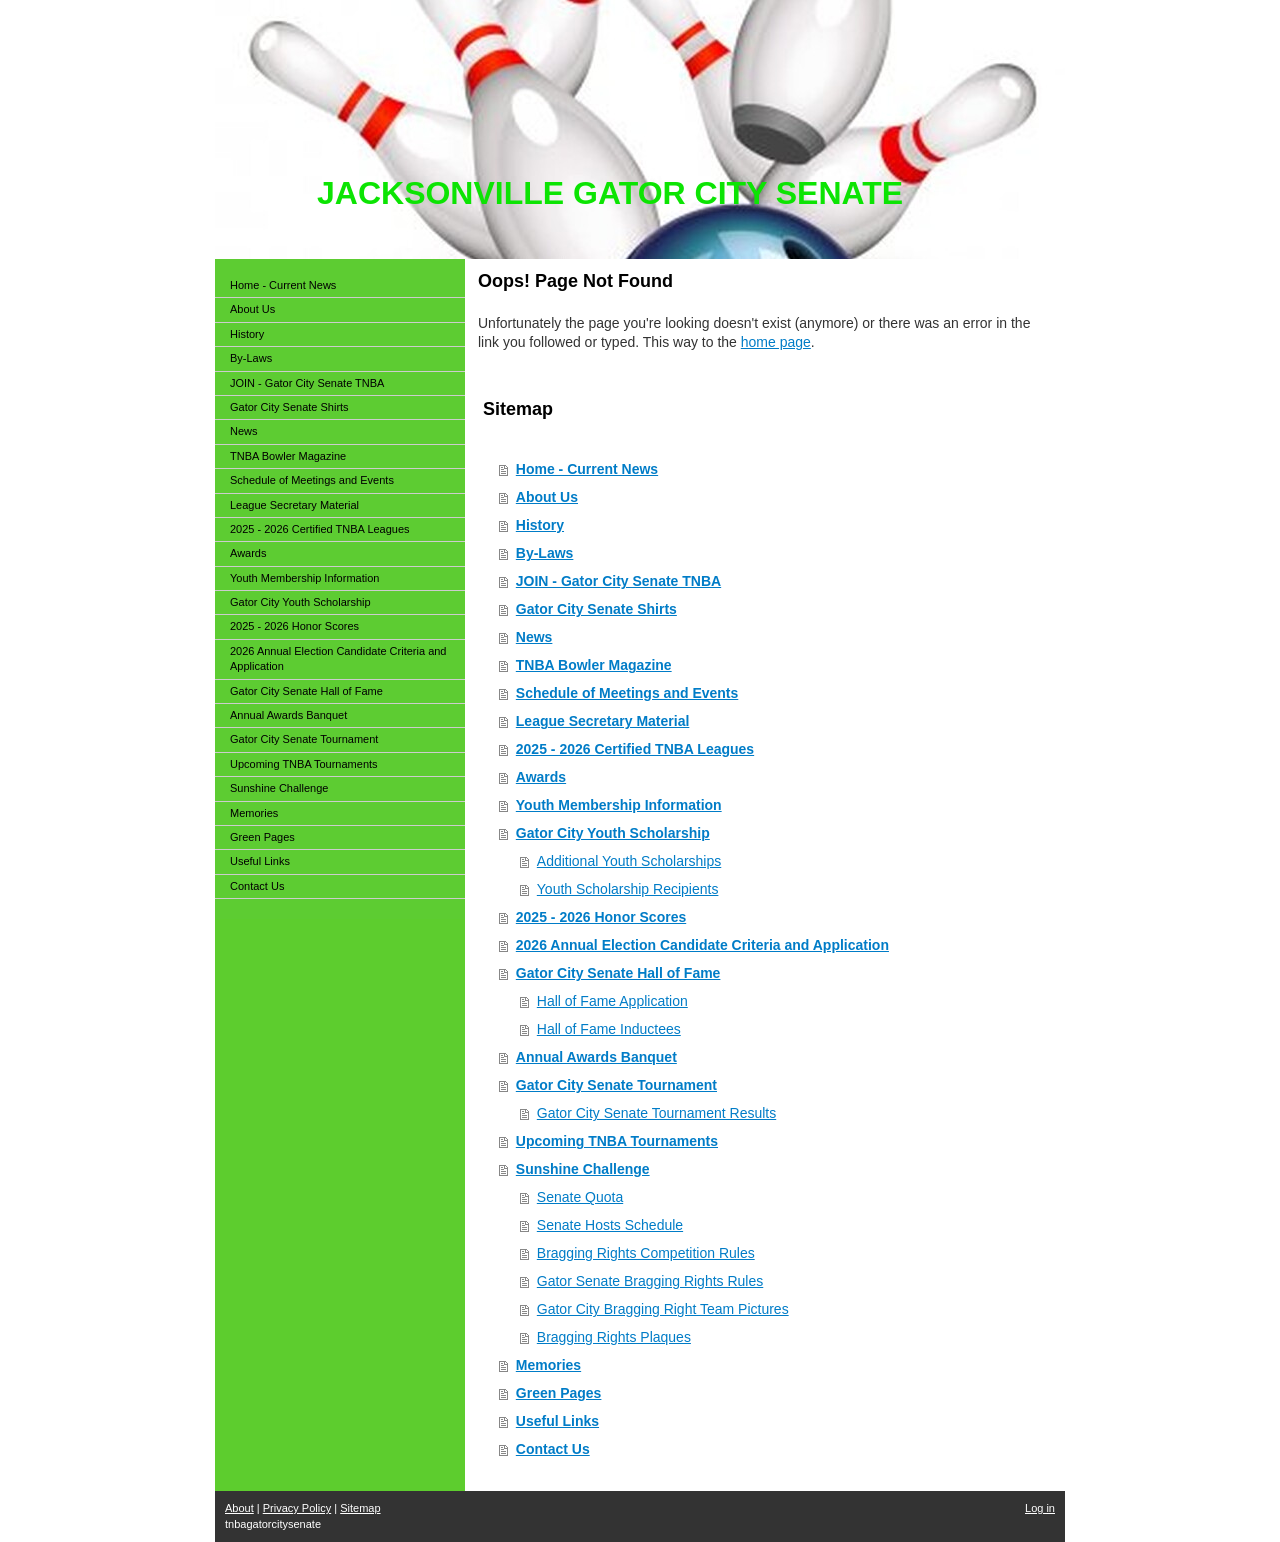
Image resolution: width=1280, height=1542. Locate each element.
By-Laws (545, 553)
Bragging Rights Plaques (614, 1337)
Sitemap (360, 1508)
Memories (548, 1365)
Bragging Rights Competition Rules (646, 1253)
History (540, 525)
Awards (541, 777)
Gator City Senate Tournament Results (656, 1113)
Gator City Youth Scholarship (613, 833)
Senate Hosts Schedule (610, 1225)
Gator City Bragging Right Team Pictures (663, 1309)
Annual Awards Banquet (596, 1057)
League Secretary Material (603, 721)
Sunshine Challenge (583, 1169)
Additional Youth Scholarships (629, 861)
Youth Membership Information (619, 805)
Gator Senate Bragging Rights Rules (650, 1281)
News (534, 637)
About (239, 1508)
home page (776, 342)
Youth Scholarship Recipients (628, 889)
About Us (547, 497)
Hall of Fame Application (612, 1001)
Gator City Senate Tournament (616, 1085)
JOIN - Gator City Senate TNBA (618, 581)
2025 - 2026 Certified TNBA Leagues (635, 749)
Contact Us (553, 1449)
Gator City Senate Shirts (596, 609)
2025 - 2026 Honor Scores (601, 917)
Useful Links (557, 1421)
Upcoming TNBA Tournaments (617, 1141)
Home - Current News (587, 469)
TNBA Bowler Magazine (594, 665)
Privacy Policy (297, 1508)
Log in (1040, 1508)
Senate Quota (580, 1197)
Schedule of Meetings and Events (627, 693)
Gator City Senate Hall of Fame (618, 973)
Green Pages (559, 1393)
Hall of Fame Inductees (609, 1029)
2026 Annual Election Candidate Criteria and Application (702, 945)
